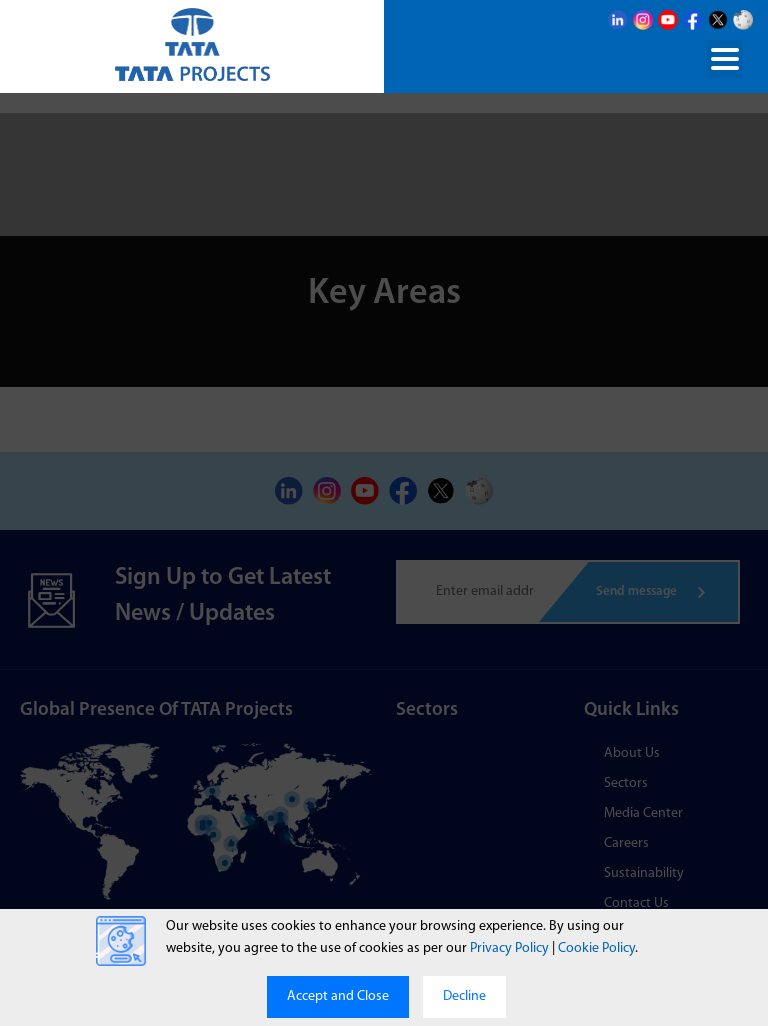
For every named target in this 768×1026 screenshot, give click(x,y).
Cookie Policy (596, 948)
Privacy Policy (509, 948)
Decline (464, 996)
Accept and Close (338, 996)
